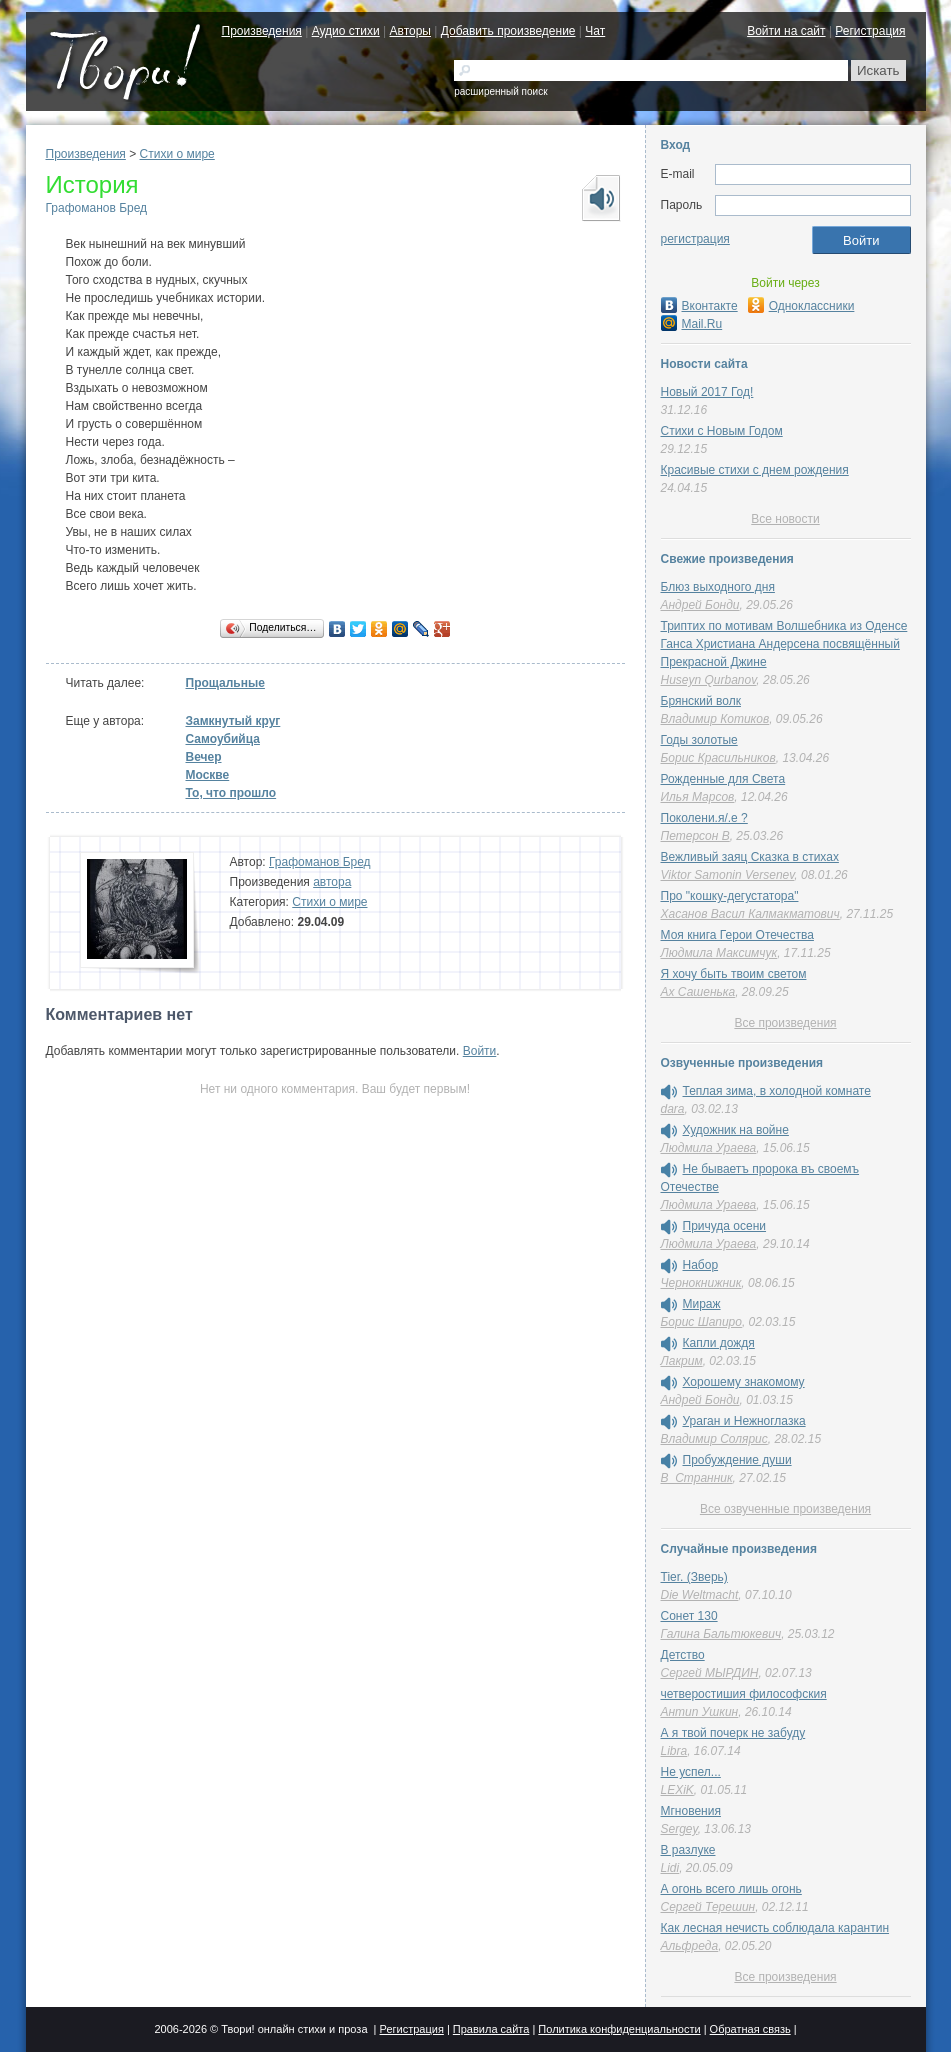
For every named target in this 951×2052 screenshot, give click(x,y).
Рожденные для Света (723, 779)
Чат (595, 31)
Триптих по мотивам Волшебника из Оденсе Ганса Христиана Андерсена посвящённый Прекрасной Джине (784, 644)
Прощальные (225, 683)
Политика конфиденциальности (619, 2029)
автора (332, 882)
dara (673, 1109)
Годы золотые (699, 740)
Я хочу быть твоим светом (734, 974)
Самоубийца (223, 739)
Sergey (679, 1829)
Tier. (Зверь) (694, 1577)
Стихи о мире (177, 154)
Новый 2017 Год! (707, 392)
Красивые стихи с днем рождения (755, 470)
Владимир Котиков (715, 719)
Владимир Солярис (714, 1439)
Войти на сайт (786, 31)
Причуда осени (725, 1226)
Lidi (670, 1868)
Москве (208, 775)
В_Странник (697, 1478)
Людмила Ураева (709, 1148)
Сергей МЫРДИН (710, 1673)
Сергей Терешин (708, 1907)
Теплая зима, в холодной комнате (777, 1091)
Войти (480, 1051)
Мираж (702, 1304)
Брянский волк (701, 701)
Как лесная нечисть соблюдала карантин (775, 1928)
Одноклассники (801, 306)
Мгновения (691, 1811)
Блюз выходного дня (718, 587)
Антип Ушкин (700, 1712)
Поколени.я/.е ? (704, 818)
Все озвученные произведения (785, 1509)
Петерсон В (695, 836)
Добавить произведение (508, 31)
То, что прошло (231, 793)
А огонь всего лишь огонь (731, 1889)
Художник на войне (736, 1130)
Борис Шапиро (701, 1322)
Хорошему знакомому (744, 1382)
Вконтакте (699, 306)
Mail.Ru (692, 324)
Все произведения (785, 1023)
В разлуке (688, 1850)
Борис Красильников (718, 758)
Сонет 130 (689, 1616)
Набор (701, 1265)
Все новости (785, 519)
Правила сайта (491, 2029)
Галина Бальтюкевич (721, 1634)
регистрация (695, 239)
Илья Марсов (698, 797)
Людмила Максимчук (719, 953)
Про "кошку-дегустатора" (730, 896)
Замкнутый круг (233, 721)
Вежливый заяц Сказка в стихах (750, 857)
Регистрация (870, 31)
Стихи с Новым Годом (722, 431)
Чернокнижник (701, 1283)
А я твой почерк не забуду (733, 1733)
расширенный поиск (500, 91)
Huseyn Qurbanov (709, 680)
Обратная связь (750, 2029)
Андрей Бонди (700, 605)
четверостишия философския (744, 1694)
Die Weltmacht (700, 1595)
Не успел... (691, 1772)
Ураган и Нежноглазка (744, 1421)
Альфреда (690, 1946)
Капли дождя (719, 1343)
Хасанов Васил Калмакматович (750, 914)
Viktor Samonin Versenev (728, 875)
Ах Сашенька (698, 992)
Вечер (204, 757)
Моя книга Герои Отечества (737, 935)
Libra (674, 1751)
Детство (683, 1655)
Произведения (262, 31)
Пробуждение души (737, 1460)
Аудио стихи (346, 31)
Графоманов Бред (97, 208)
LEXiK (677, 1790)
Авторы (410, 31)
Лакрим (682, 1361)
